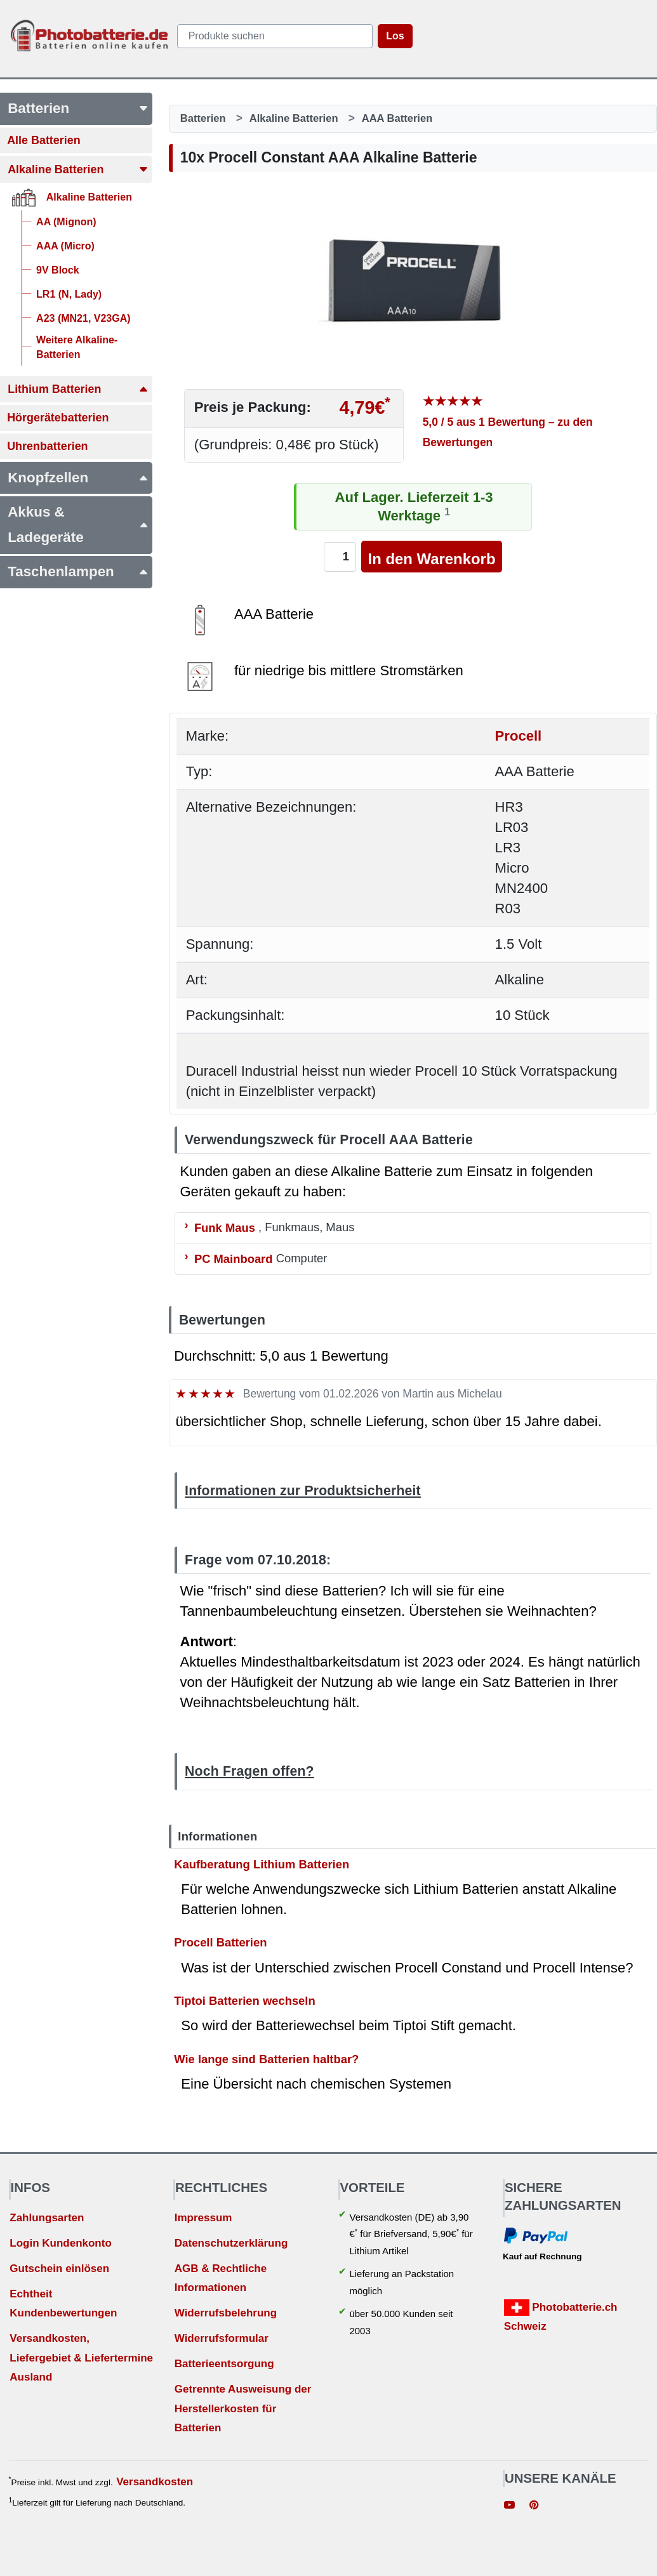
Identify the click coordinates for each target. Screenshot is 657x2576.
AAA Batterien (397, 118)
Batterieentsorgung (224, 2364)
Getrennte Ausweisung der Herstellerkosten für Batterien (243, 2408)
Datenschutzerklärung (231, 2243)
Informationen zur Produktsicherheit (303, 1490)
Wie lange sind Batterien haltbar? (266, 2058)
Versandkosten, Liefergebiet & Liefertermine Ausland (81, 2357)
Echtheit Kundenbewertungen (63, 2304)
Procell (518, 736)
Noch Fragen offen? (249, 1771)
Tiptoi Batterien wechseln (244, 2000)
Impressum (203, 2218)
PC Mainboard (233, 1258)
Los (395, 35)
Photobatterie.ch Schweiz (561, 2315)
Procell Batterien (220, 1942)
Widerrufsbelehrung (226, 2313)
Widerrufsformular (222, 2338)
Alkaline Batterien (293, 118)
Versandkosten (154, 2482)
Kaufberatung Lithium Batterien (261, 1863)
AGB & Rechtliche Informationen (221, 2278)
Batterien (203, 118)
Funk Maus (224, 1227)
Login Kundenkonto (61, 2243)
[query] (275, 36)
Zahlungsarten (47, 2218)
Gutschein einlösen (59, 2268)
